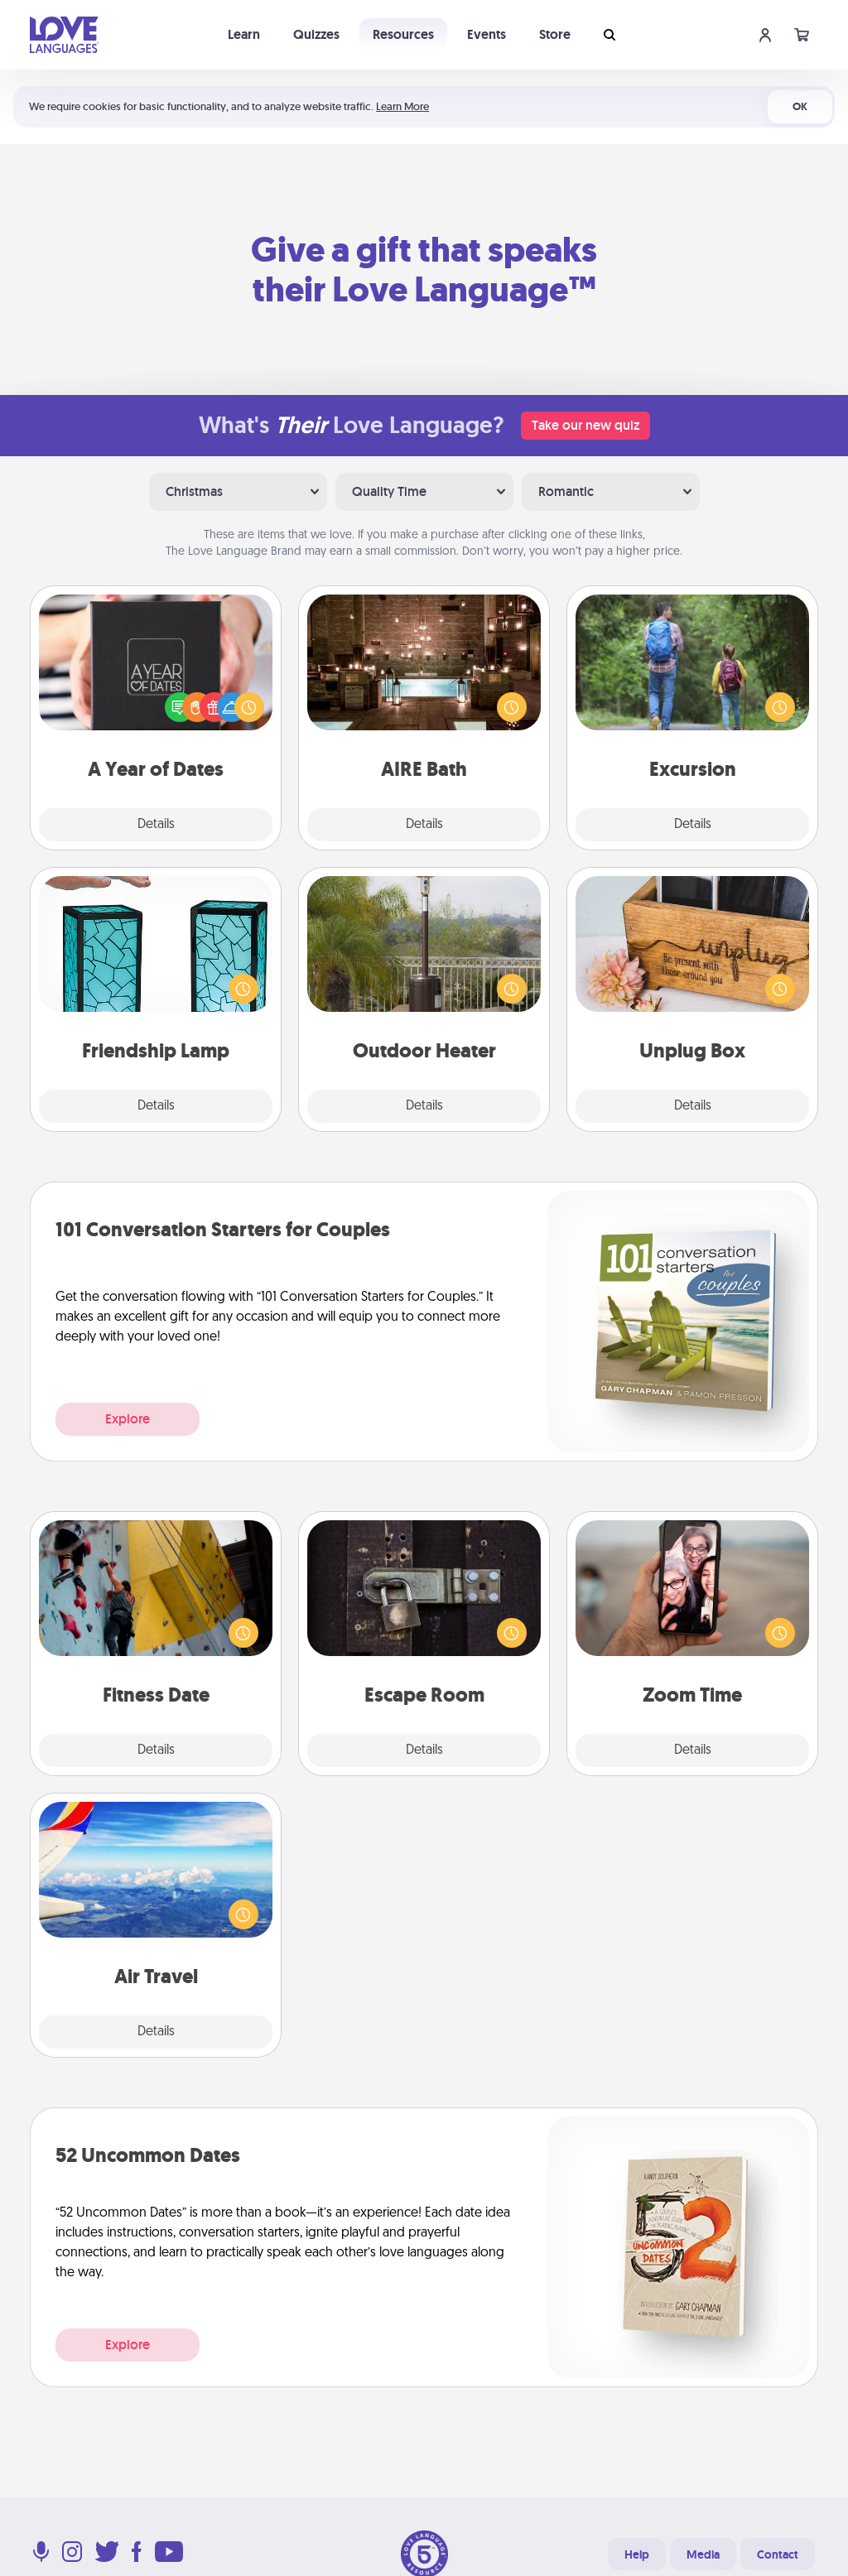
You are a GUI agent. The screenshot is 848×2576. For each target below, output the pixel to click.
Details (156, 824)
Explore (127, 1419)
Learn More (402, 106)
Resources (403, 34)
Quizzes (316, 34)
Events (486, 34)
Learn (244, 34)
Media (703, 2554)
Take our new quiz (585, 425)
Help (636, 2554)
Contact (777, 2554)
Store (555, 34)
